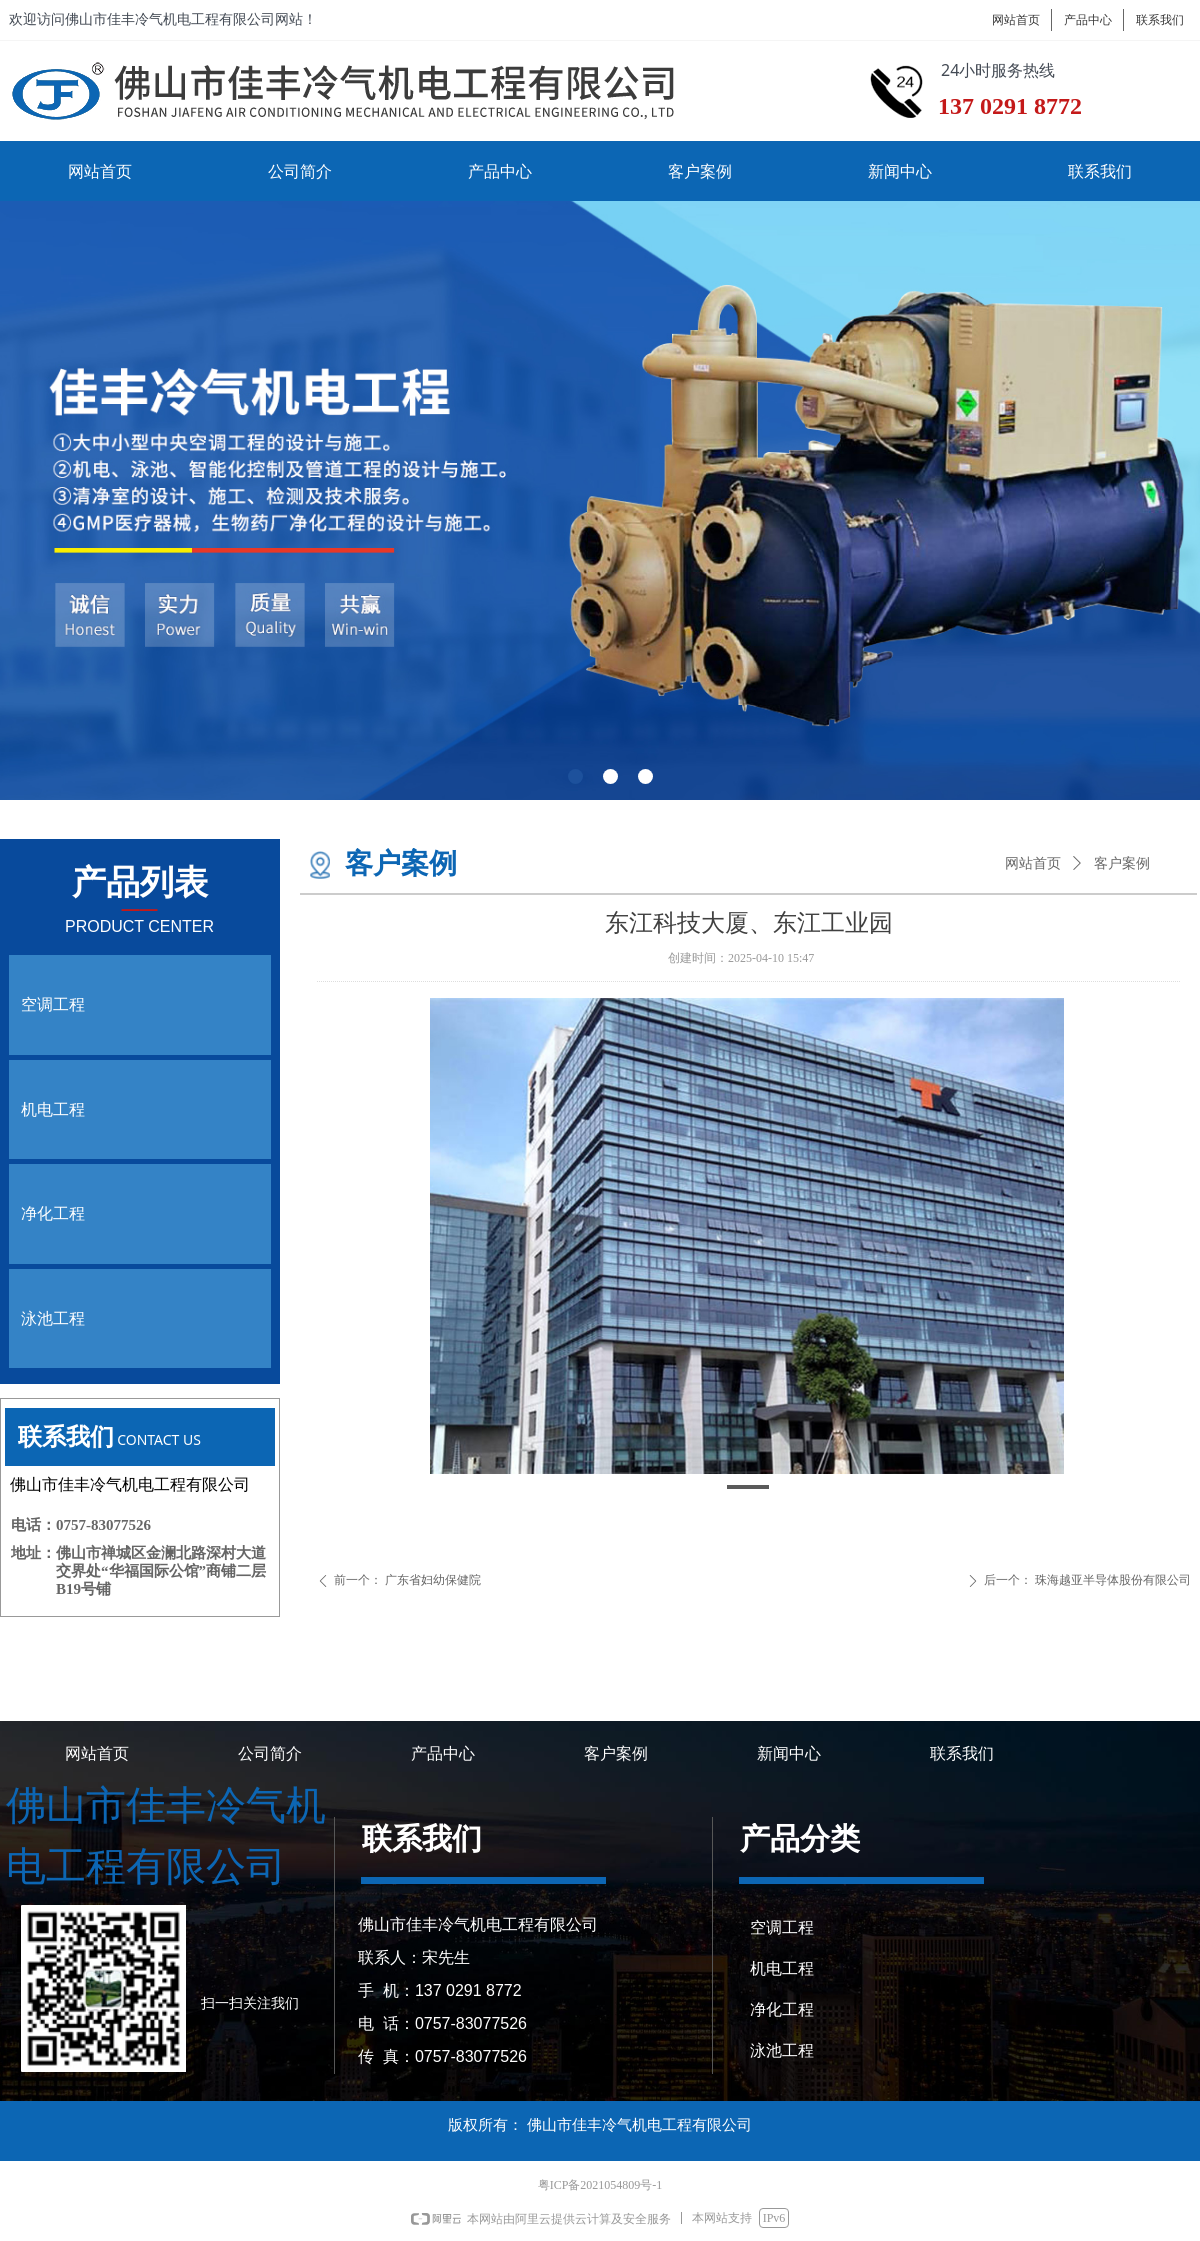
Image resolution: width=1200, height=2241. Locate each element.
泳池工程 (53, 1318)
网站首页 (1033, 863)
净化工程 (53, 1213)
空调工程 (53, 1004)
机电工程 (53, 1109)
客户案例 (1122, 863)
